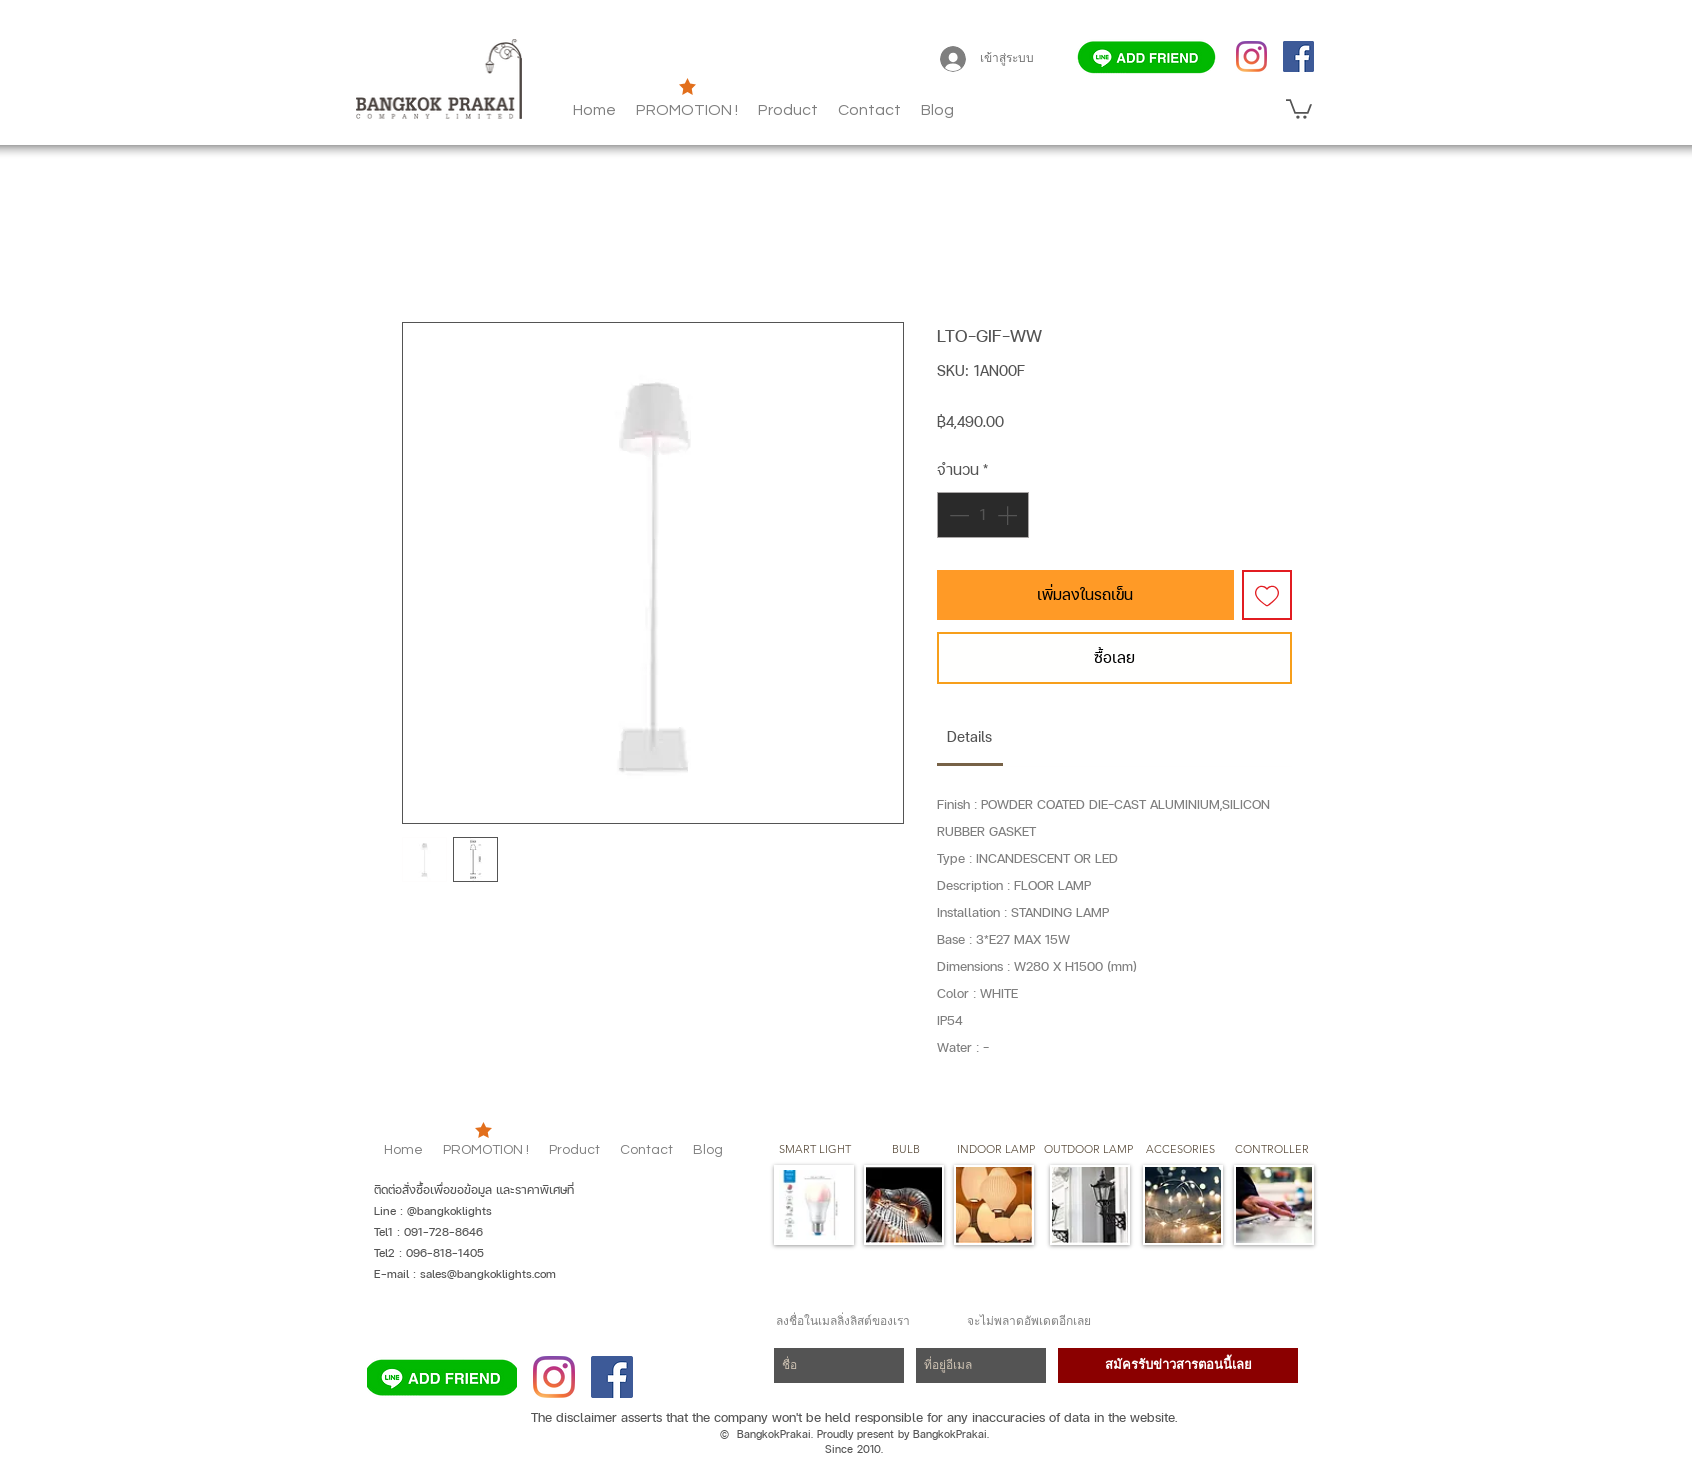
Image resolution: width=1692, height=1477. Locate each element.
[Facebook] (1298, 56)
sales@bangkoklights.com (488, 1274)
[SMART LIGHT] (815, 1150)
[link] (969, 736)
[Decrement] (957, 515)
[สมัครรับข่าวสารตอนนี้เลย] (1178, 1365)
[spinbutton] (983, 515)
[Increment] (1009, 515)
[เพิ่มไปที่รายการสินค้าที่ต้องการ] (1267, 595)
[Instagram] (1251, 56)
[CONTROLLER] (1271, 1150)
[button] (937, 110)
